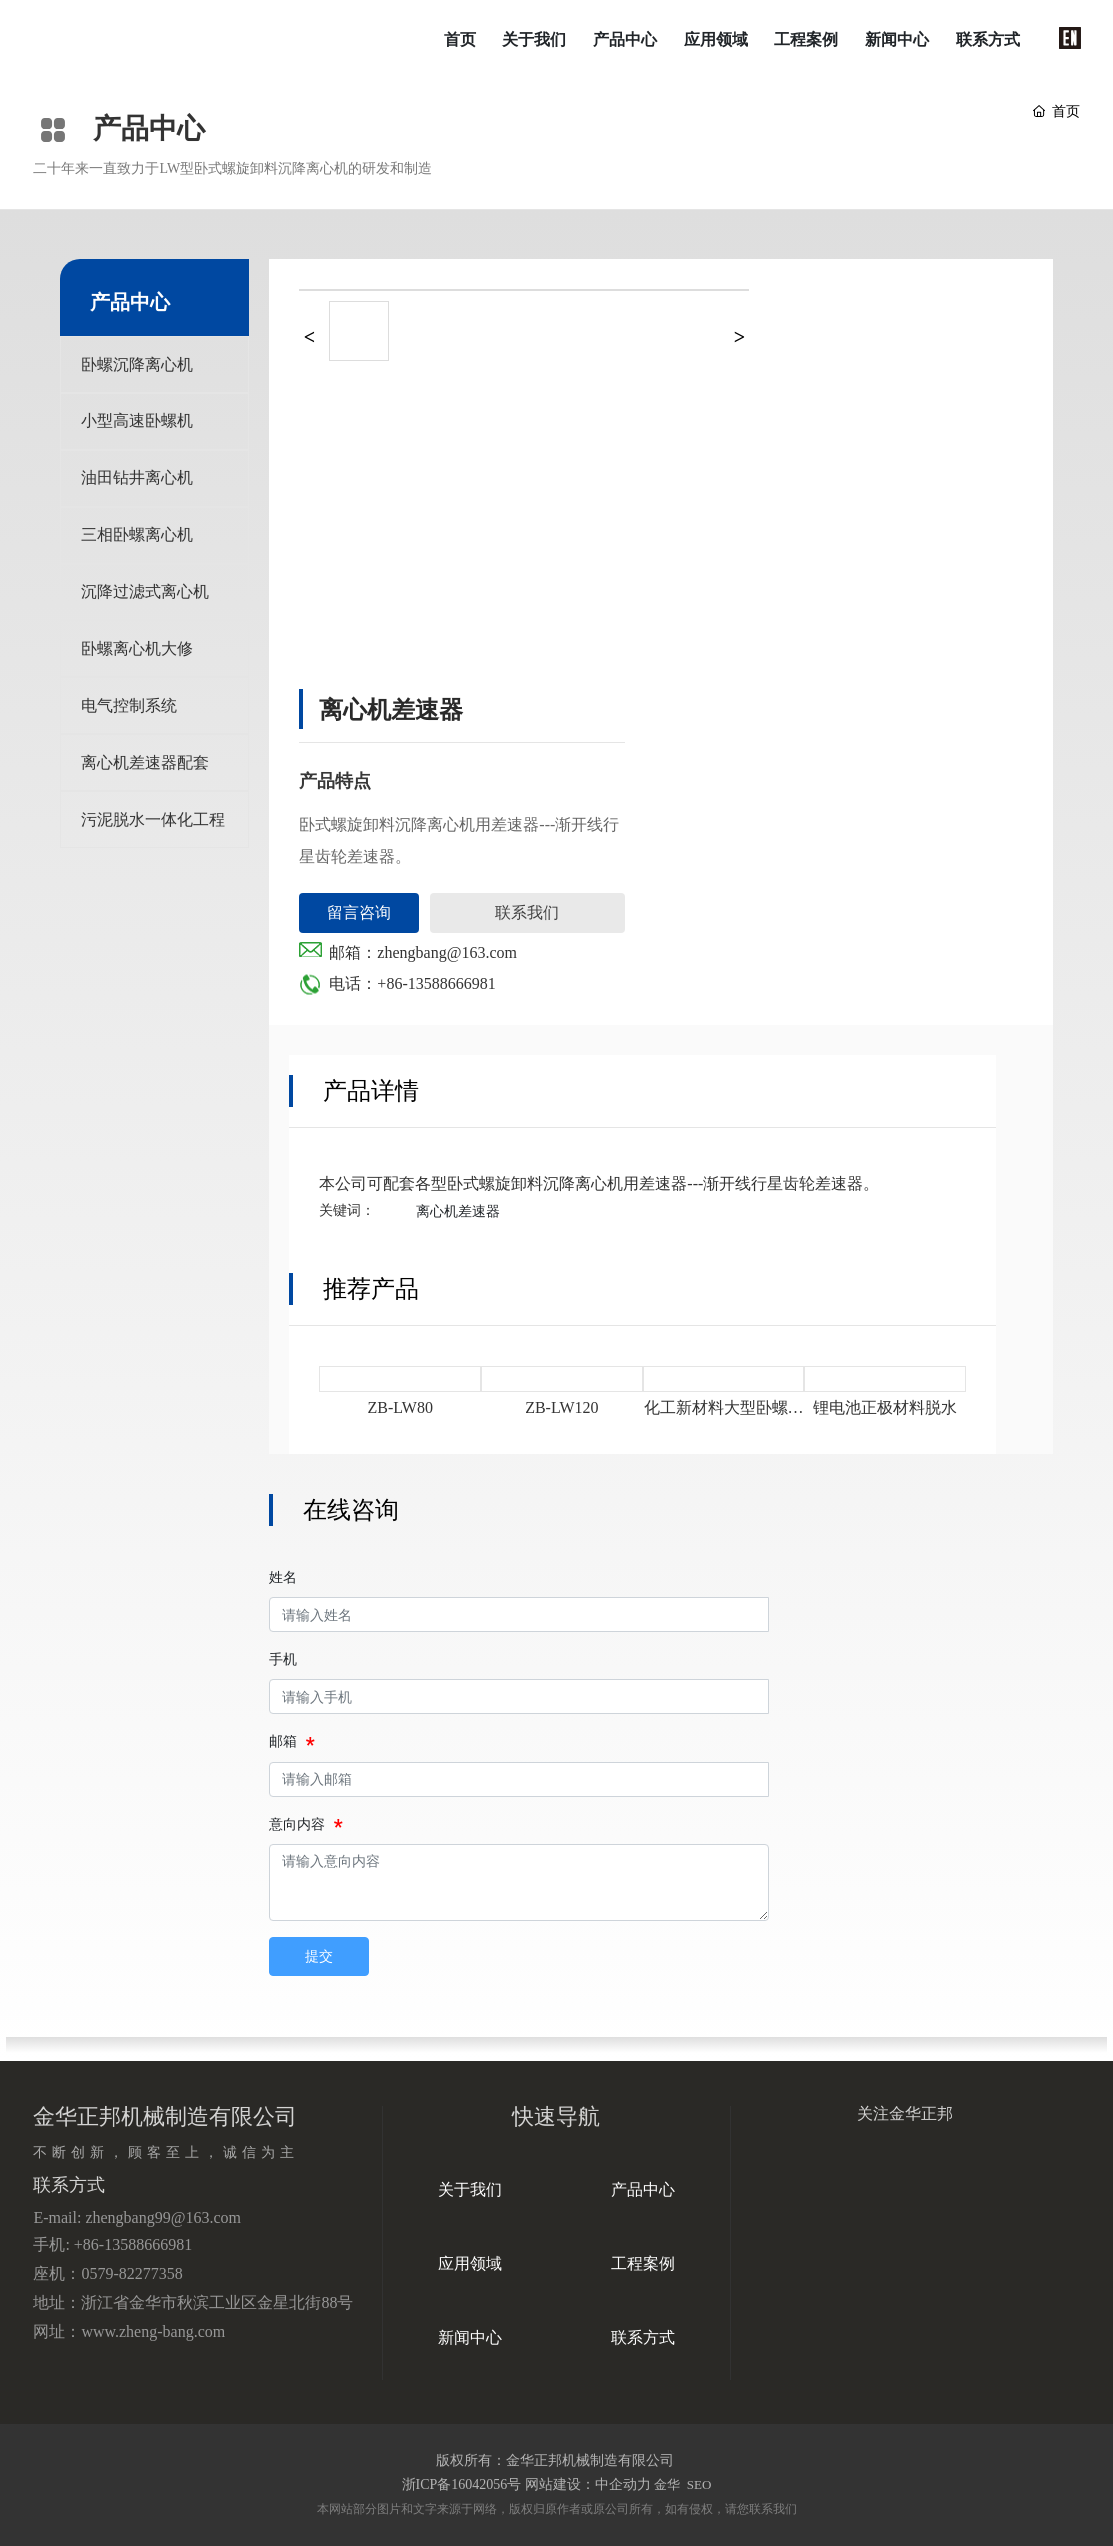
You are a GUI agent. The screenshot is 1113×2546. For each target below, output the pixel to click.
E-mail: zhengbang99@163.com (137, 2217)
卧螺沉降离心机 (137, 364)
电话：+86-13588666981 (412, 983)
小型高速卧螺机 (137, 422)
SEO (698, 2484)
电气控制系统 (129, 712)
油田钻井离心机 (137, 480)
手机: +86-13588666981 (112, 2244)
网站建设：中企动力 (588, 2484)
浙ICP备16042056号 (462, 2484)
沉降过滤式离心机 (145, 596)
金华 (667, 2484)
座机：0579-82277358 (107, 2273)
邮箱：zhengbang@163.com (423, 952)
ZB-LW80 (399, 1407)
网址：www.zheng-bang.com (129, 2331)
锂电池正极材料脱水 (885, 1407)
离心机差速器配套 (145, 770)
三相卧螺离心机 (137, 538)
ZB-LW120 (561, 1407)
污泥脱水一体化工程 (153, 828)
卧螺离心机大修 (137, 654)
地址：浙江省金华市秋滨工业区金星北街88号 (193, 2302)
